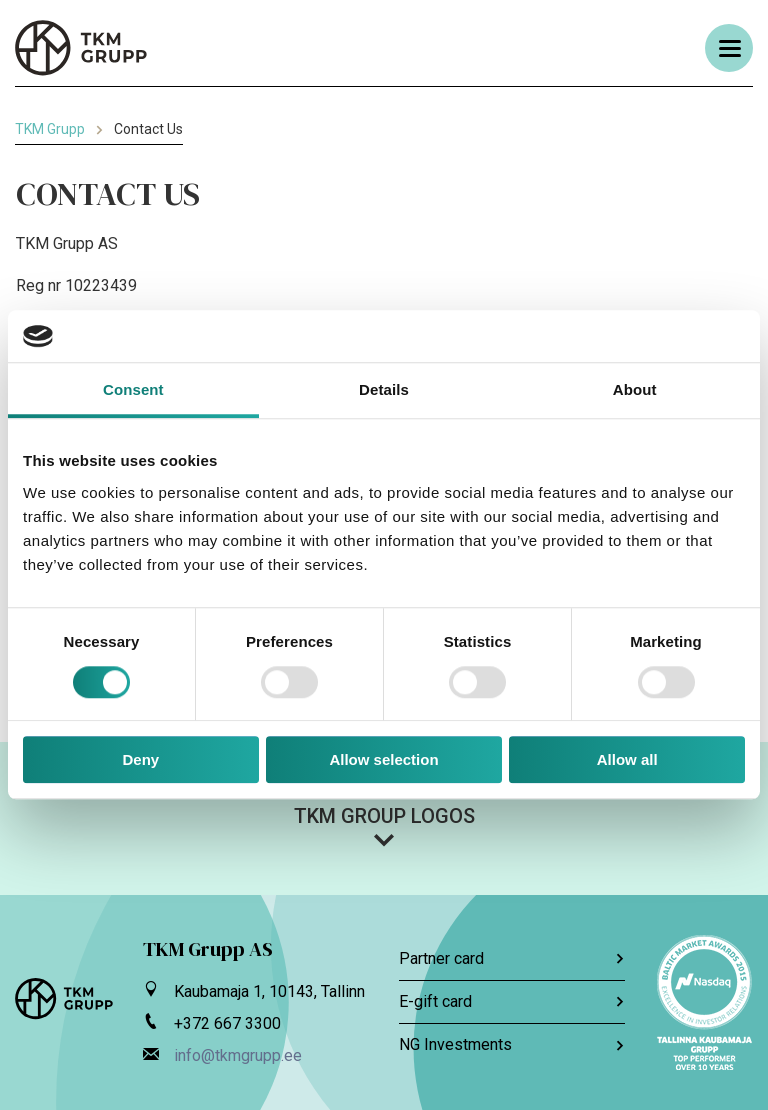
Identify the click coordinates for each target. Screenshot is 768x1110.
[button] (384, 826)
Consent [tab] (133, 390)
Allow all (627, 759)
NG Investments (512, 1044)
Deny (140, 759)
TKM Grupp (50, 129)
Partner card (512, 958)
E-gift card (512, 1001)
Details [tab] (384, 390)
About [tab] (635, 390)
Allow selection (383, 759)
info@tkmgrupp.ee (238, 1055)
